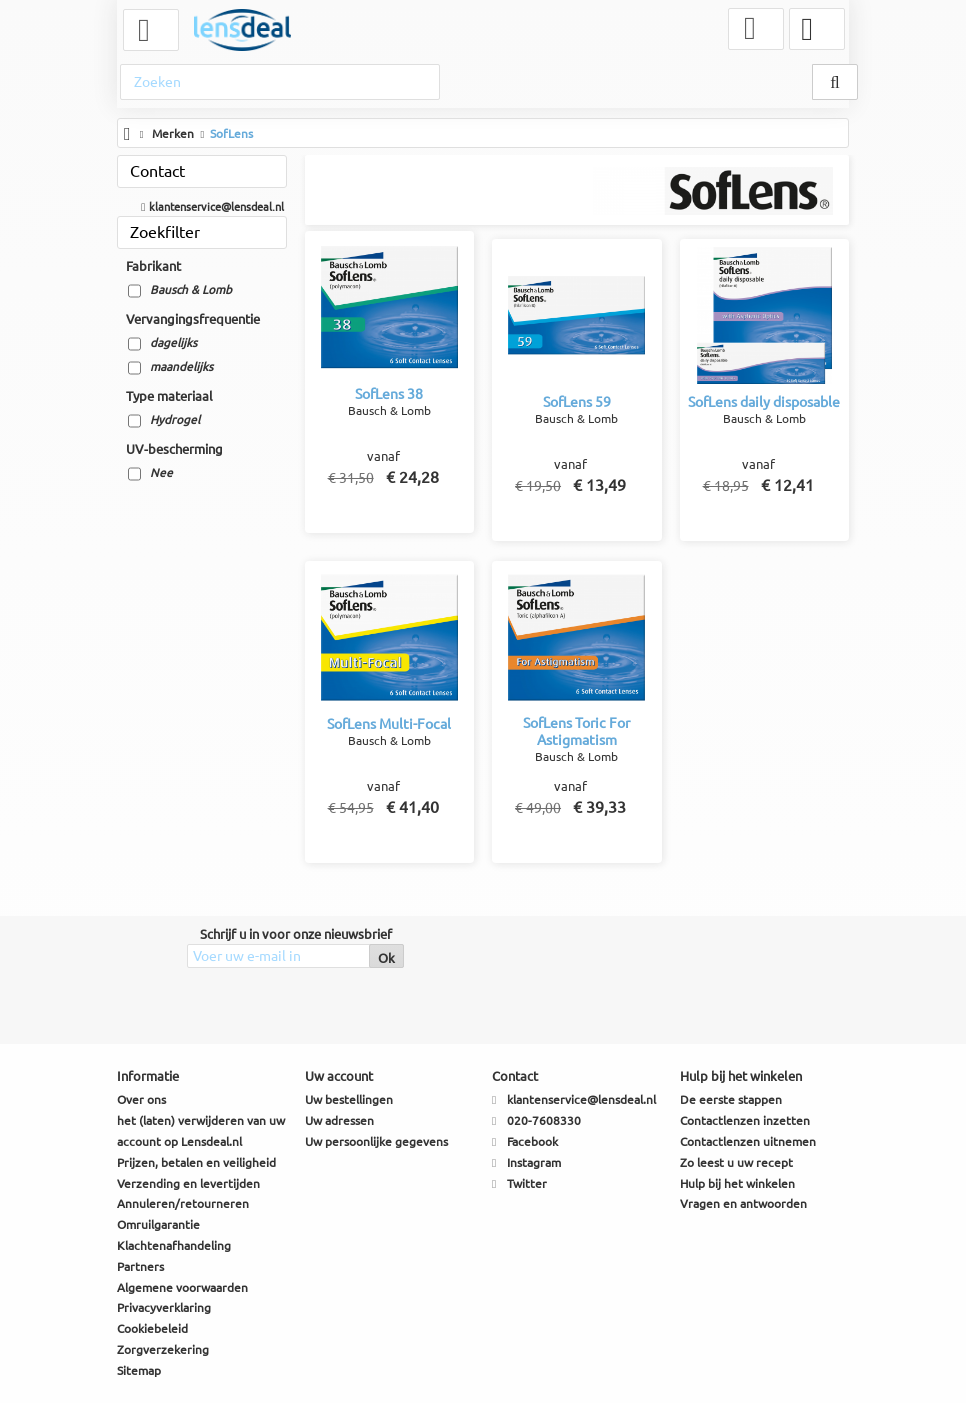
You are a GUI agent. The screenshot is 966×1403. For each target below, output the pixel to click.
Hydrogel (175, 419)
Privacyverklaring (164, 1307)
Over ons (141, 1099)
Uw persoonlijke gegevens (376, 1141)
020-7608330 (544, 1120)
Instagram (534, 1162)
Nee (161, 472)
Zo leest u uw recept (736, 1162)
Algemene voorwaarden (182, 1287)
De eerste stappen (731, 1099)
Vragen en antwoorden (743, 1203)
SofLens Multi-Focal (389, 722)
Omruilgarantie (158, 1224)
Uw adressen (339, 1120)
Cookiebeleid (152, 1328)
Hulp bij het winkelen (737, 1183)
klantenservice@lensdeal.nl (217, 206)
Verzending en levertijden (188, 1183)
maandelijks (181, 366)
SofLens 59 (577, 400)
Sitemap (139, 1370)
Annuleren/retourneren (183, 1203)
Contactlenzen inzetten (745, 1120)
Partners (140, 1266)
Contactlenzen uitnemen (748, 1141)
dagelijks (173, 342)
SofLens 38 (389, 392)
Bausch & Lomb (191, 289)
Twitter (527, 1183)
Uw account (339, 1076)
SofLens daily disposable (764, 407)
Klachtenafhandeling (174, 1245)
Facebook (532, 1141)
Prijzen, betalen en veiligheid (196, 1162)
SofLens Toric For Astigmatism (576, 729)
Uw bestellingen (349, 1099)
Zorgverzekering (163, 1349)
